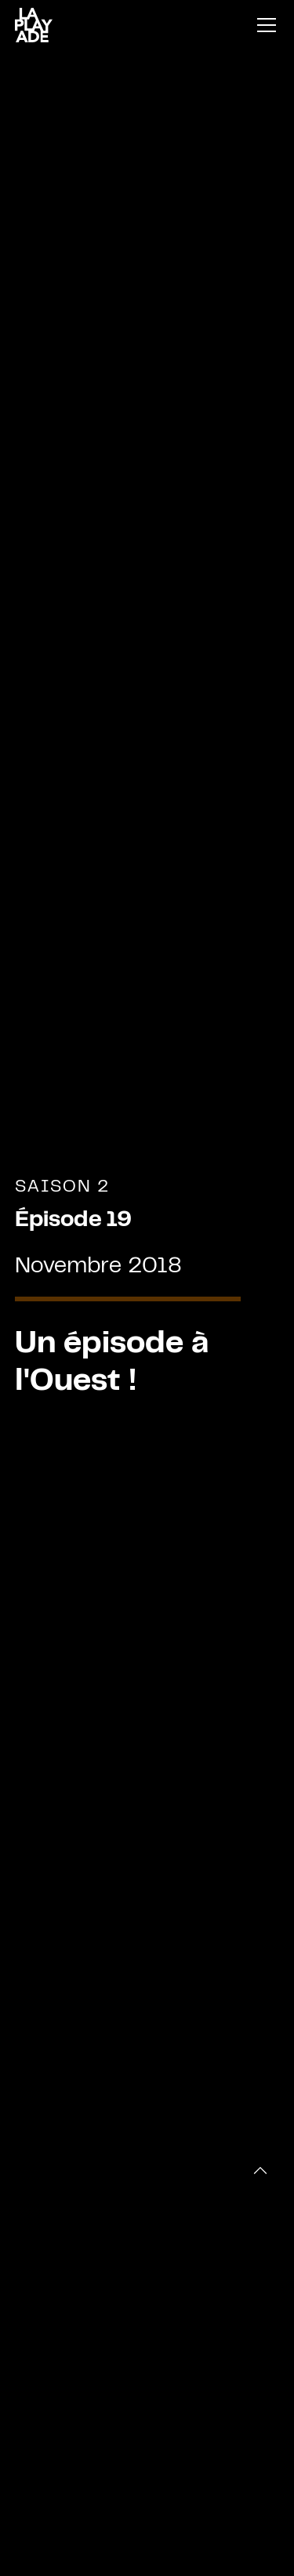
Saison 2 (62, 1187)
